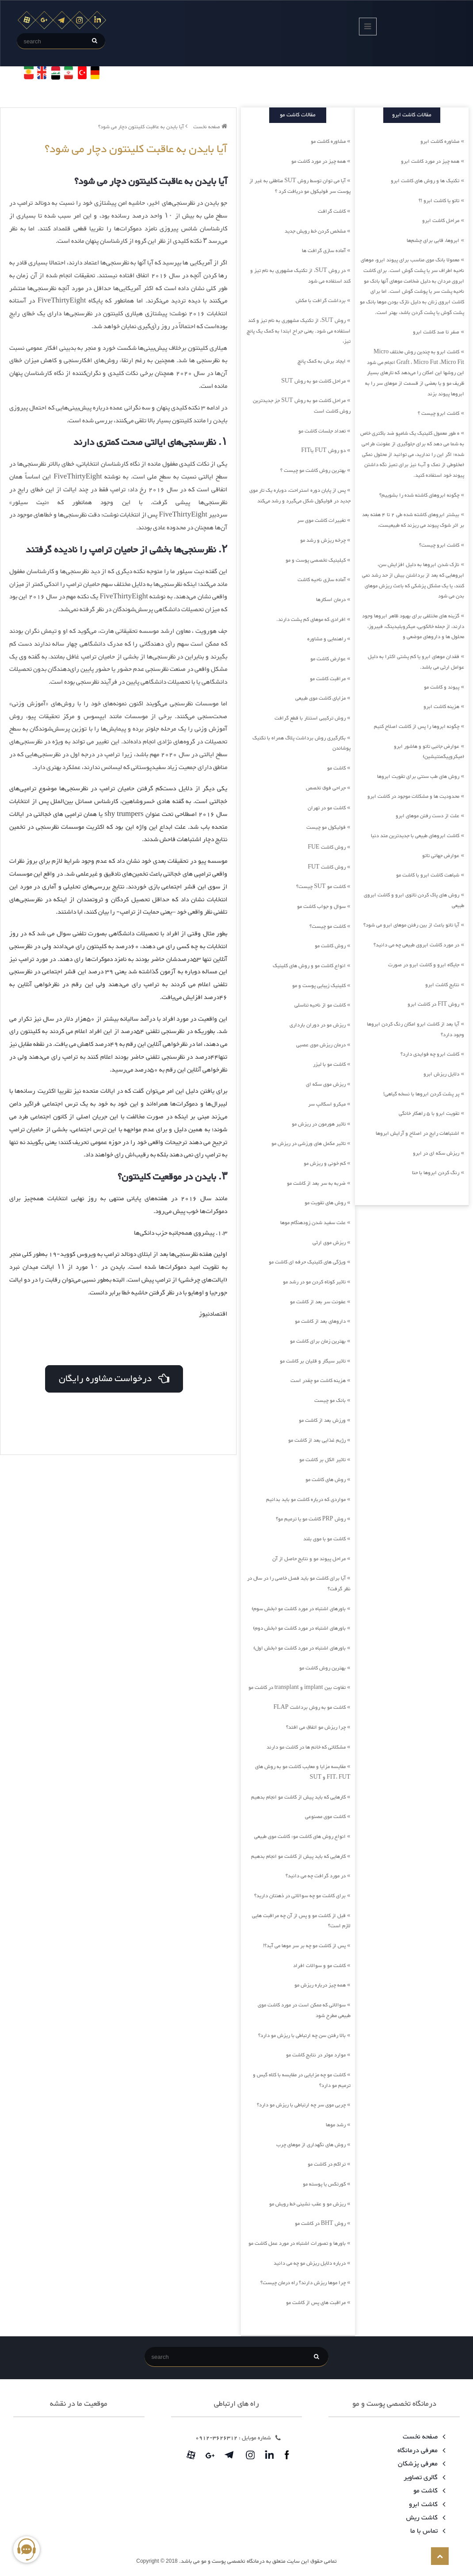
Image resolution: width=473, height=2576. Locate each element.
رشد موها (336, 2125)
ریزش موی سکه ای (326, 1084)
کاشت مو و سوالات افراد (319, 1966)
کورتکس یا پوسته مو (324, 2184)
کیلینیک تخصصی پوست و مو (316, 560)
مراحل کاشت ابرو (440, 221)
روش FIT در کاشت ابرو (433, 1004)
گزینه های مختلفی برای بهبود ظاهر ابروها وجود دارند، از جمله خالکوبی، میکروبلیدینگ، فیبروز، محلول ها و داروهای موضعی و (413, 626)
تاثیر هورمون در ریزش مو (319, 1124)
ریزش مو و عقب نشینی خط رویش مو (307, 2204)
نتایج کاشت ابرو (442, 985)
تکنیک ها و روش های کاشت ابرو (425, 181)
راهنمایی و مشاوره (326, 639)
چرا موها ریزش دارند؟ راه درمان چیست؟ (303, 2283)
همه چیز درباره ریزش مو (320, 1985)
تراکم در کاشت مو (327, 2164)
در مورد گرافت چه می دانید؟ (316, 1876)
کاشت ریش (424, 2517)
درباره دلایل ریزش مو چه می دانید (310, 2263)
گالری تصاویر (423, 2477)
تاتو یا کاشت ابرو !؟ (439, 201)
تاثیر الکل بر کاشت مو (322, 1460)
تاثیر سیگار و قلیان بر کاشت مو (313, 1361)
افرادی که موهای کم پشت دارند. (311, 619)
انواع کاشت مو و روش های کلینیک (309, 966)
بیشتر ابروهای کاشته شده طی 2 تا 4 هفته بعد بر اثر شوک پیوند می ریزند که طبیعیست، (413, 520)
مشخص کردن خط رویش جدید (315, 231)
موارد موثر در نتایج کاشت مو (316, 2055)
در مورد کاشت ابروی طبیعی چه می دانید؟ (416, 945)
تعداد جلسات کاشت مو (322, 431)
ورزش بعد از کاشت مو (322, 1420)
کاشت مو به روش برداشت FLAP (309, 1707)
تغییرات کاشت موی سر (321, 520)
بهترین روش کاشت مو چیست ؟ (313, 470)
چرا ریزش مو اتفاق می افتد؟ (316, 1727)
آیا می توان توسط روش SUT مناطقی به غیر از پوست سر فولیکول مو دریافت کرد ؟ (299, 186)
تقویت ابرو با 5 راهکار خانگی (429, 1113)
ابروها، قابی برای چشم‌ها (433, 240)
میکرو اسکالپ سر (327, 1104)
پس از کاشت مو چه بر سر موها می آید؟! (304, 1946)
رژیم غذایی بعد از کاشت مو (317, 1440)
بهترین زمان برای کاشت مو (318, 1341)
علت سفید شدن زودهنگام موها (313, 1223)
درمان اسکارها (331, 600)
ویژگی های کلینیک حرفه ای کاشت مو (307, 1262)
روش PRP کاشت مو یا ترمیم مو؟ (311, 1519)
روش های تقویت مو (325, 1203)
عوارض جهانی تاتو (440, 856)
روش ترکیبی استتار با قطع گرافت (310, 718)
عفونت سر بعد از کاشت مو (318, 1302)
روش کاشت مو (330, 946)
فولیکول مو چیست (326, 827)
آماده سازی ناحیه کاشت (322, 580)
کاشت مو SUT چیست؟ (320, 887)
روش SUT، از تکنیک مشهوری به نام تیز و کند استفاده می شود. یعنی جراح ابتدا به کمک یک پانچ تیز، (299, 331)
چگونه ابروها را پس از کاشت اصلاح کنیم (416, 726)
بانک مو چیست (330, 1400)
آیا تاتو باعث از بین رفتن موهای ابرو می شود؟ (411, 925)
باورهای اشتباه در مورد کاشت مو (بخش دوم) (299, 1628)
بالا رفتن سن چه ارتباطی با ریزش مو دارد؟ (302, 2035)
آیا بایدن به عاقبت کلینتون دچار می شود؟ (142, 127)
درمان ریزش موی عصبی (321, 1045)
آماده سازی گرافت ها (324, 251)
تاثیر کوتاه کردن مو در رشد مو (314, 1282)
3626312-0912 (216, 2438)
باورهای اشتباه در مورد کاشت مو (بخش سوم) (299, 1609)
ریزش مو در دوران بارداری (318, 1025)
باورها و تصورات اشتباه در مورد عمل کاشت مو (297, 2243)
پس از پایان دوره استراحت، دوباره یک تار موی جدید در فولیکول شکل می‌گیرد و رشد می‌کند (300, 496)
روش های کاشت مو (325, 1480)
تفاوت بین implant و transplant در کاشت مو (297, 1687)
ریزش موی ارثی (329, 1243)
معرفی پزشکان (420, 2463)
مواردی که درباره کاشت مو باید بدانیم (306, 1499)
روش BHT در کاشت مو (320, 2223)
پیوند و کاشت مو (441, 687)
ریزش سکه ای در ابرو (436, 1153)
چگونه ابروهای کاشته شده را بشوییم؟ (419, 495)
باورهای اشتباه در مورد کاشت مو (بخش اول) (299, 1648)
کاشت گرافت (332, 211)
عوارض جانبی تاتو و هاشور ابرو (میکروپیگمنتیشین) (429, 752)
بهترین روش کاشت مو (322, 1668)
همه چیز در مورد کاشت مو (318, 161)
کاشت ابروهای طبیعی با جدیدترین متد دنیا (415, 836)
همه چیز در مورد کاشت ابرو (430, 161)
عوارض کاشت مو (328, 659)
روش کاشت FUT (326, 867)
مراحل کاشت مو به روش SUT (313, 381)
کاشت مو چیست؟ (327, 926)
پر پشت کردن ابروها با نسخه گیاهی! (421, 1094)
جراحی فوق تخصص (326, 788)
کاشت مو (336, 768)
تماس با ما (426, 2531)
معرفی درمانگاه (419, 2450)
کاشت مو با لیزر (329, 1064)
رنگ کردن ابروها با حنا (435, 1173)
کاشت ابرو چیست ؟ (438, 413)
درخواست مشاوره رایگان (113, 1377)
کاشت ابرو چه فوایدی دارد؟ (430, 1054)
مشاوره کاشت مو (328, 141)
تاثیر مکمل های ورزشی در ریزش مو (308, 1143)
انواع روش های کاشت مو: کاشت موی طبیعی (300, 1836)
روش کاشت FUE (326, 847)
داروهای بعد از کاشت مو (320, 1321)
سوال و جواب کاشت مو (321, 906)
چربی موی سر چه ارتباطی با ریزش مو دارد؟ (301, 2105)
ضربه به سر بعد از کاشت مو (316, 1183)
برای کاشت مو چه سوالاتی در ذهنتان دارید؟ (300, 1896)
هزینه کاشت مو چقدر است (318, 1381)
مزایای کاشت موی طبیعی (320, 698)
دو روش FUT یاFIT (323, 450)
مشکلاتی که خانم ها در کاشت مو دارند (306, 1747)
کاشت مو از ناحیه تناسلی (320, 1005)
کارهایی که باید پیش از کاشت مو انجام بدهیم (298, 1797)
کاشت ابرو (425, 2504)
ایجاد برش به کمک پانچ (322, 361)
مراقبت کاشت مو (328, 679)
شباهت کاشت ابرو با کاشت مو (427, 875)
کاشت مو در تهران (327, 808)
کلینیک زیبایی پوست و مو (319, 986)
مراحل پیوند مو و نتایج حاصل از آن (309, 1559)
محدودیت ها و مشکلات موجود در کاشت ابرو (413, 796)
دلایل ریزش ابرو (441, 1074)
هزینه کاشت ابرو (441, 707)
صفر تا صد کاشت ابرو (436, 332)
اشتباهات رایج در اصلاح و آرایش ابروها (417, 1133)
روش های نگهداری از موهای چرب (311, 2145)
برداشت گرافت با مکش (321, 301)
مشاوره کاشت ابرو (439, 141)
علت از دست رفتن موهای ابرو (427, 816)
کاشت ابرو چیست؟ (439, 545)
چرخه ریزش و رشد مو (323, 540)
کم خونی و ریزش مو (325, 1163)
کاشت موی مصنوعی (325, 1817)
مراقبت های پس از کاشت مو (316, 2303)
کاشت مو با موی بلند (324, 1539)
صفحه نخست (210, 127)
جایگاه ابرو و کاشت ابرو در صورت (423, 965)
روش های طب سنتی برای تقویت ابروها (418, 776)
